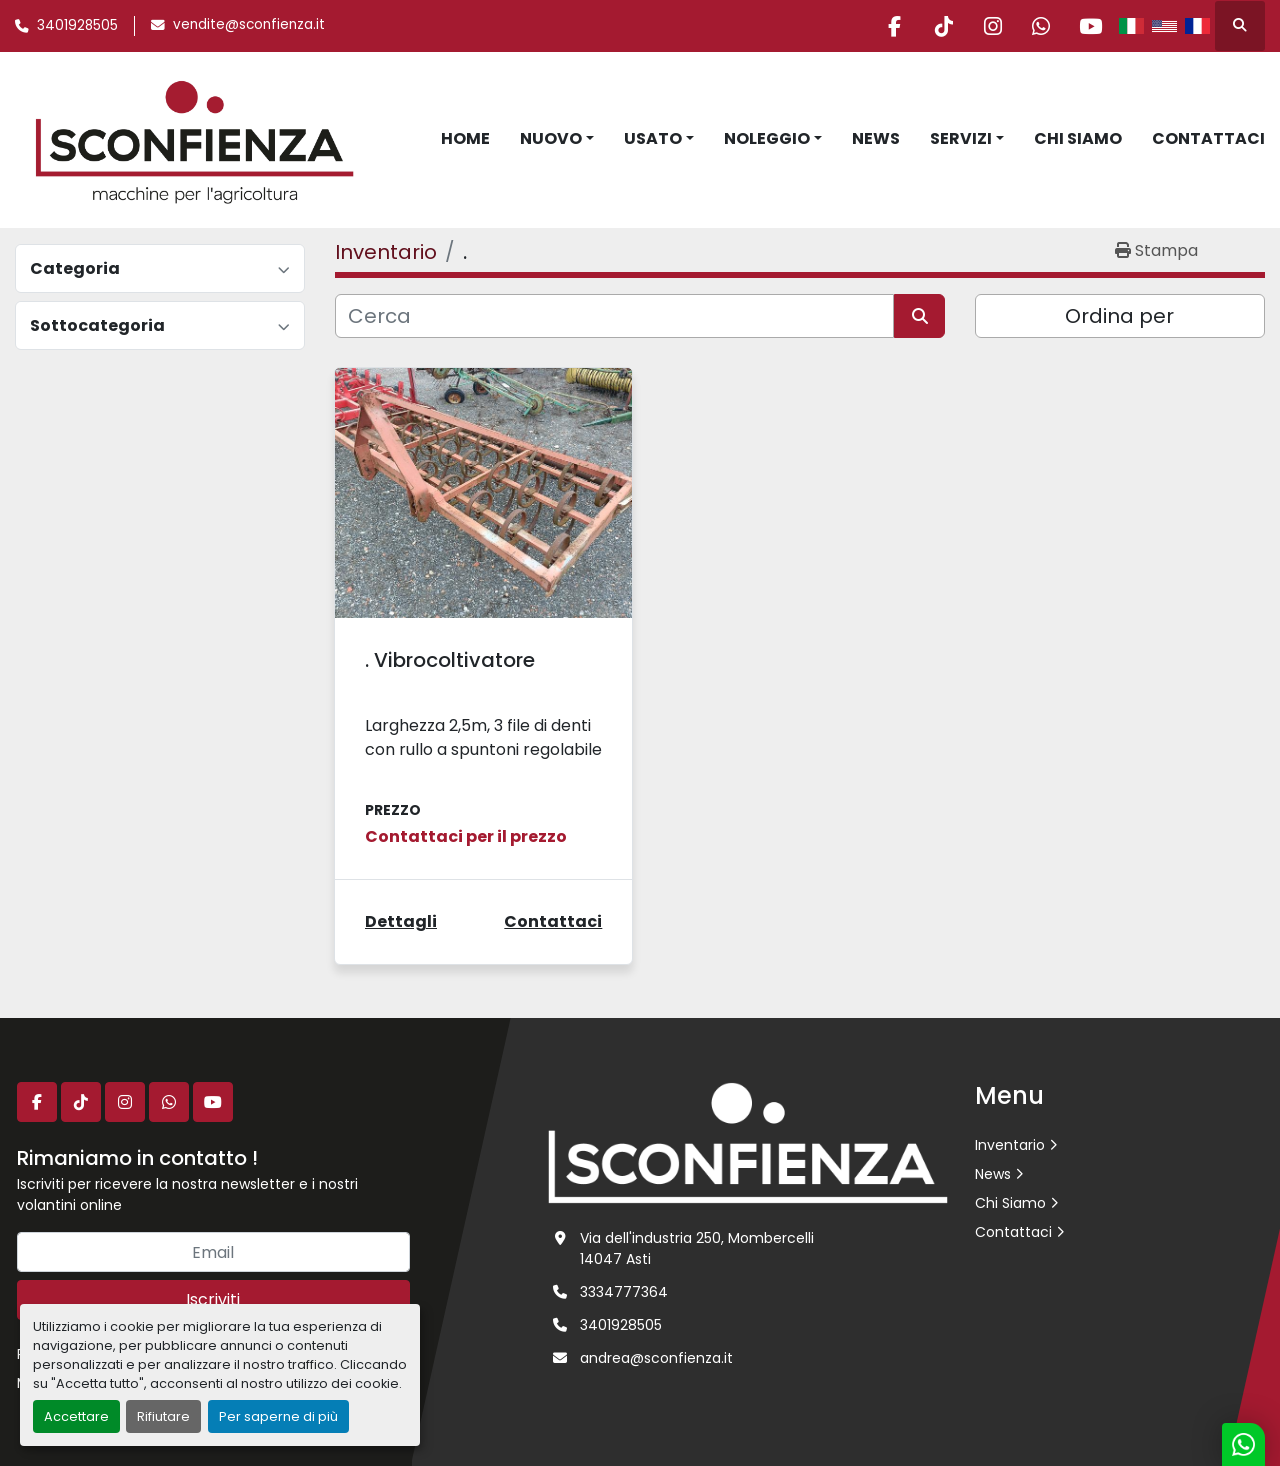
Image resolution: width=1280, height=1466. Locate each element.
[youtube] (1089, 26)
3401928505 (77, 25)
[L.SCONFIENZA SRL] (748, 1142)
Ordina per (1119, 316)
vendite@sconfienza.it (249, 24)
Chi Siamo (1078, 138)
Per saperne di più (278, 1416)
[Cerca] (614, 316)
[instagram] (987, 26)
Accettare (76, 1416)
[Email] (213, 1252)
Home (465, 138)
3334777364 (624, 1292)
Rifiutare (163, 1416)
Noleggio (767, 138)
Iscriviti (213, 1299)
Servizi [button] (961, 138)
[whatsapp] (1038, 26)
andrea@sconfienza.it (656, 1358)
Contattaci (1208, 138)
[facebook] (885, 26)
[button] (557, 139)
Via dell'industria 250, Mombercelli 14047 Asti (697, 1248)
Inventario (1010, 1145)
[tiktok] (936, 26)
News (876, 138)
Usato (653, 138)
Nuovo (551, 138)
